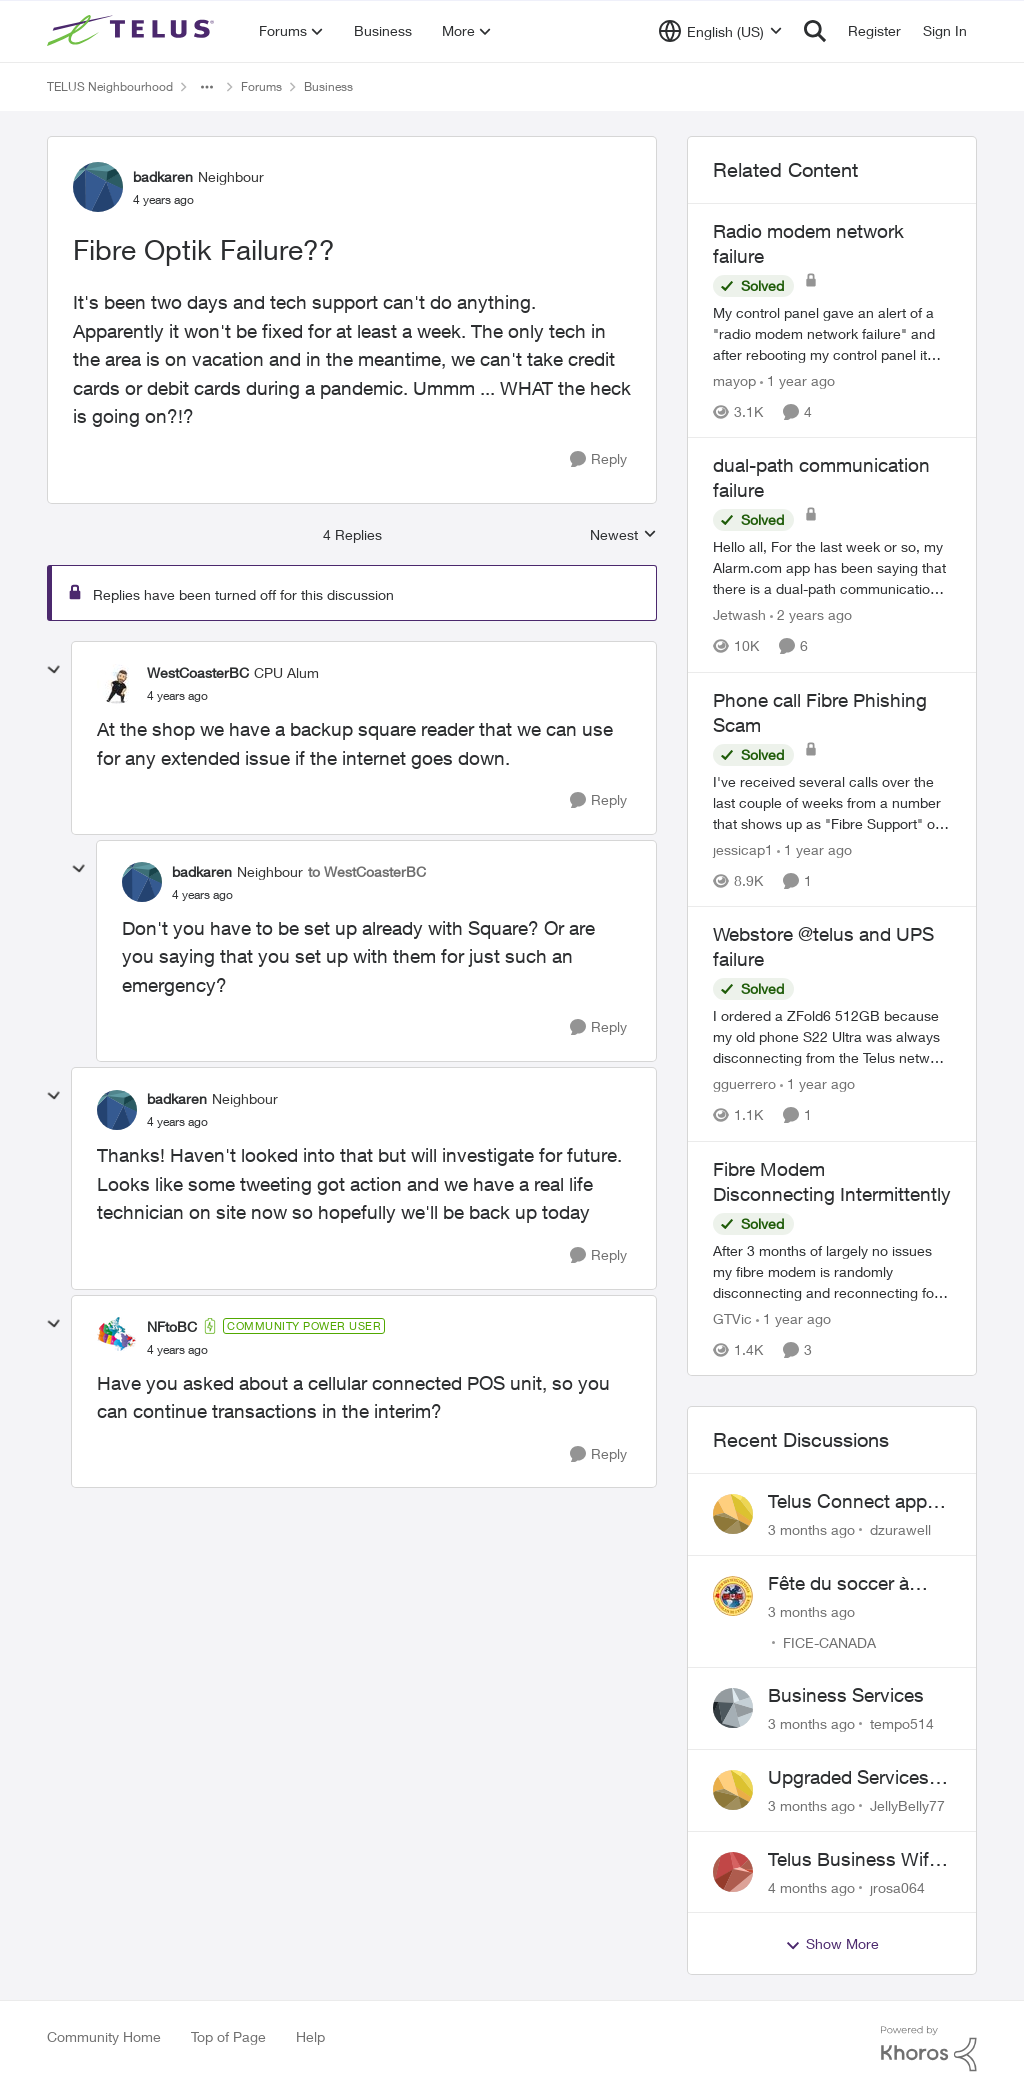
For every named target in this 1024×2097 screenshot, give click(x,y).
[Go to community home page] (133, 31)
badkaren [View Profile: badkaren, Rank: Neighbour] (163, 176)
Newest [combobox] (623, 535)
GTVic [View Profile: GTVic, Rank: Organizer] (732, 1318)
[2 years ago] (811, 615)
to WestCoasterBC (367, 871)
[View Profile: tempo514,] (733, 1708)
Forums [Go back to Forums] (261, 86)
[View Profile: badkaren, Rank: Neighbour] (98, 187)
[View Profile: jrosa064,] (733, 1872)
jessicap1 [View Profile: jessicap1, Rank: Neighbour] (743, 849)
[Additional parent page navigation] (207, 87)
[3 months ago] (811, 1529)
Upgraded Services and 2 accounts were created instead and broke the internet (856, 1778)
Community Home (104, 2036)
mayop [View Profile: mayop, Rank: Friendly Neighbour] (734, 380)
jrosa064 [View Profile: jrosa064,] (897, 1886)
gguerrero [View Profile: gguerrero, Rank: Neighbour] (744, 1084)
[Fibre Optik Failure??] (177, 696)
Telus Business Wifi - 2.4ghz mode (856, 1860)
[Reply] (598, 459)
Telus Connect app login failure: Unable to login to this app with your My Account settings (851, 1502)
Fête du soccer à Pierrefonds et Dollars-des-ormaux (851, 1584)
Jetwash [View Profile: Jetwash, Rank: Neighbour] (739, 615)
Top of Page (228, 2036)
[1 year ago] (797, 380)
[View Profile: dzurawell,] (733, 1514)
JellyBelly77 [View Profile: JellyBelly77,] (907, 1805)
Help (310, 2036)
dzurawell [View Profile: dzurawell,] (900, 1529)
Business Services (846, 1695)
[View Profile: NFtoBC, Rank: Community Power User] (117, 1337)
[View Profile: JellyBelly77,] (733, 1790)
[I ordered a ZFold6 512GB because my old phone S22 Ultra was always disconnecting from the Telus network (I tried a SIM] (832, 1037)
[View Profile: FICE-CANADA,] (733, 1596)
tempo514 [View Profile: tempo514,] (902, 1723)
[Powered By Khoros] (929, 2049)
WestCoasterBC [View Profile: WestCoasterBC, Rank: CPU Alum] (198, 672)
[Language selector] (720, 31)
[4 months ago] (811, 1886)
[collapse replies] (54, 670)
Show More (832, 1944)
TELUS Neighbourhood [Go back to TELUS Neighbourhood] (110, 86)
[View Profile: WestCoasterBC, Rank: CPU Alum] (117, 684)
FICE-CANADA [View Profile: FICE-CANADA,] (829, 1641)
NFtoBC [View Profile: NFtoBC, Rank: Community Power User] (172, 1326)
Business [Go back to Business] (328, 86)
